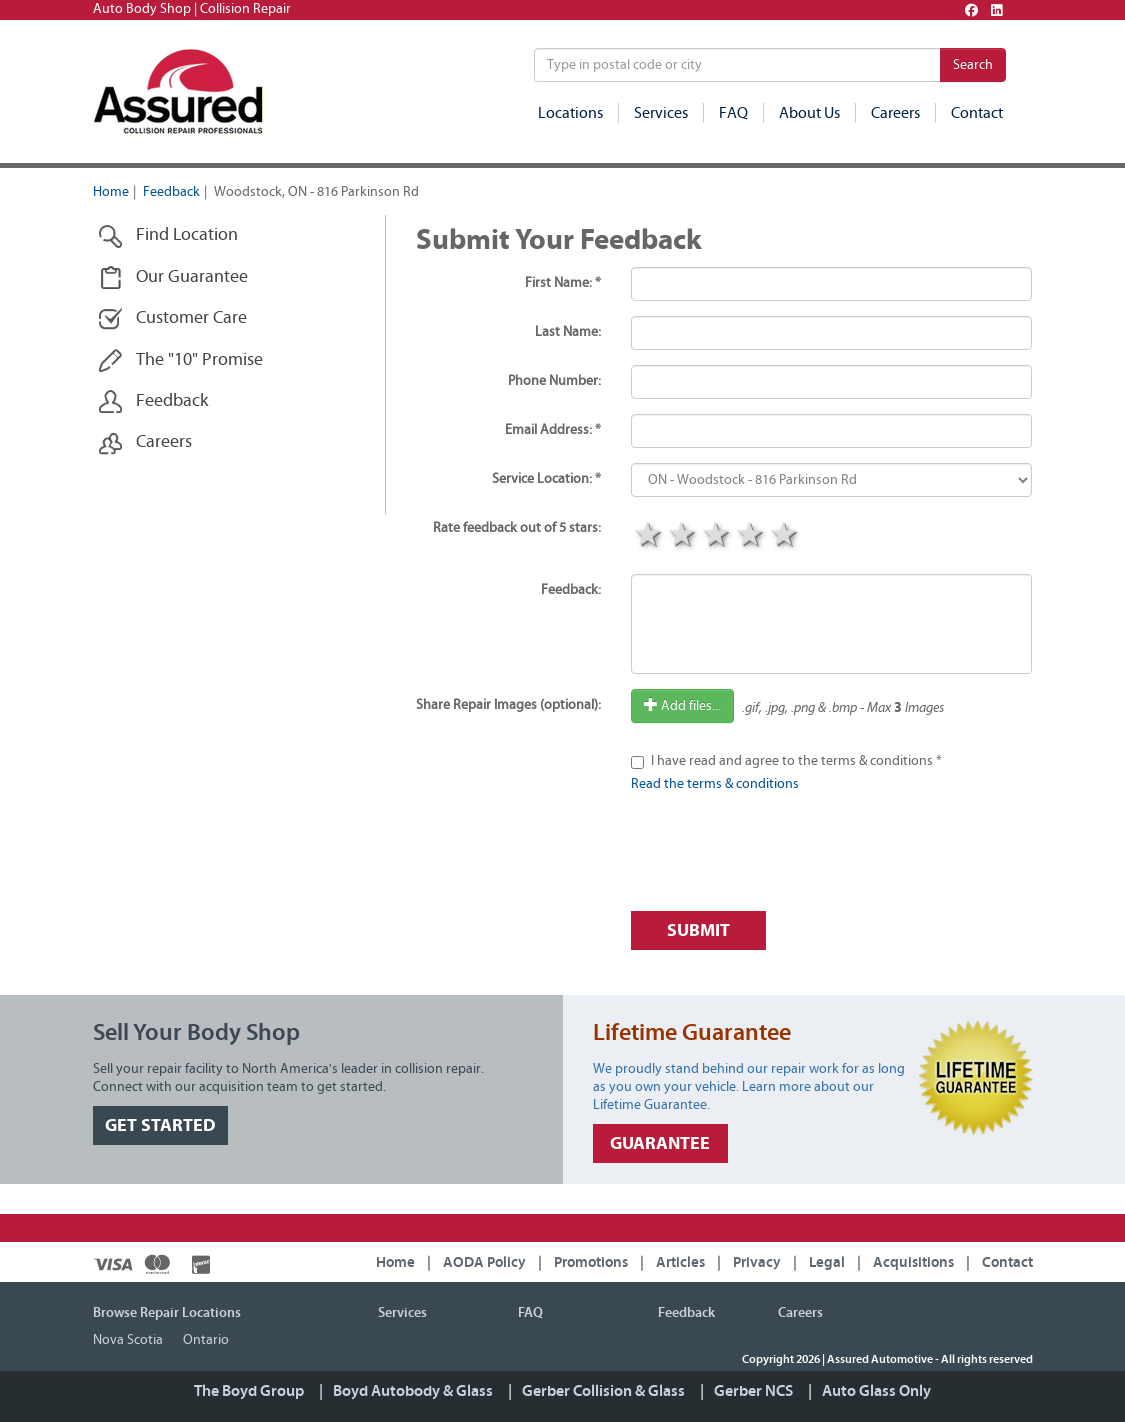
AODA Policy (484, 1262)
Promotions (591, 1262)
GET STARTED (160, 1125)
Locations (570, 113)
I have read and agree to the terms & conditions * (796, 761)
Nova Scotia (128, 1340)
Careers (895, 113)
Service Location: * (546, 479)
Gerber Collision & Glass (603, 1391)
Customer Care (173, 318)
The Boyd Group (249, 1391)
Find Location (168, 235)
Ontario (206, 1340)
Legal (827, 1262)
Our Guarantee (173, 277)
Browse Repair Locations (167, 1313)
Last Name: (568, 332)
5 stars (784, 537)
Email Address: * (553, 430)
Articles (680, 1262)
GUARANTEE (660, 1143)
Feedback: (571, 590)
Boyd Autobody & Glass (413, 1391)
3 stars (716, 537)
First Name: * (563, 283)
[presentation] (783, 857)
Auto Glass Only (876, 1391)
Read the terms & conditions (715, 784)
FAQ (733, 113)
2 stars (682, 537)
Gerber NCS (753, 1391)
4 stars (750, 537)
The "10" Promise (181, 360)
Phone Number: (554, 381)
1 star (648, 537)
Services (661, 113)
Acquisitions (913, 1262)
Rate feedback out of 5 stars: (517, 528)
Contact (977, 113)
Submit (698, 930)
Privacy (757, 1262)
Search (973, 65)
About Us (809, 113)
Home (111, 192)
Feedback (171, 192)
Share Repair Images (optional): (508, 705)
